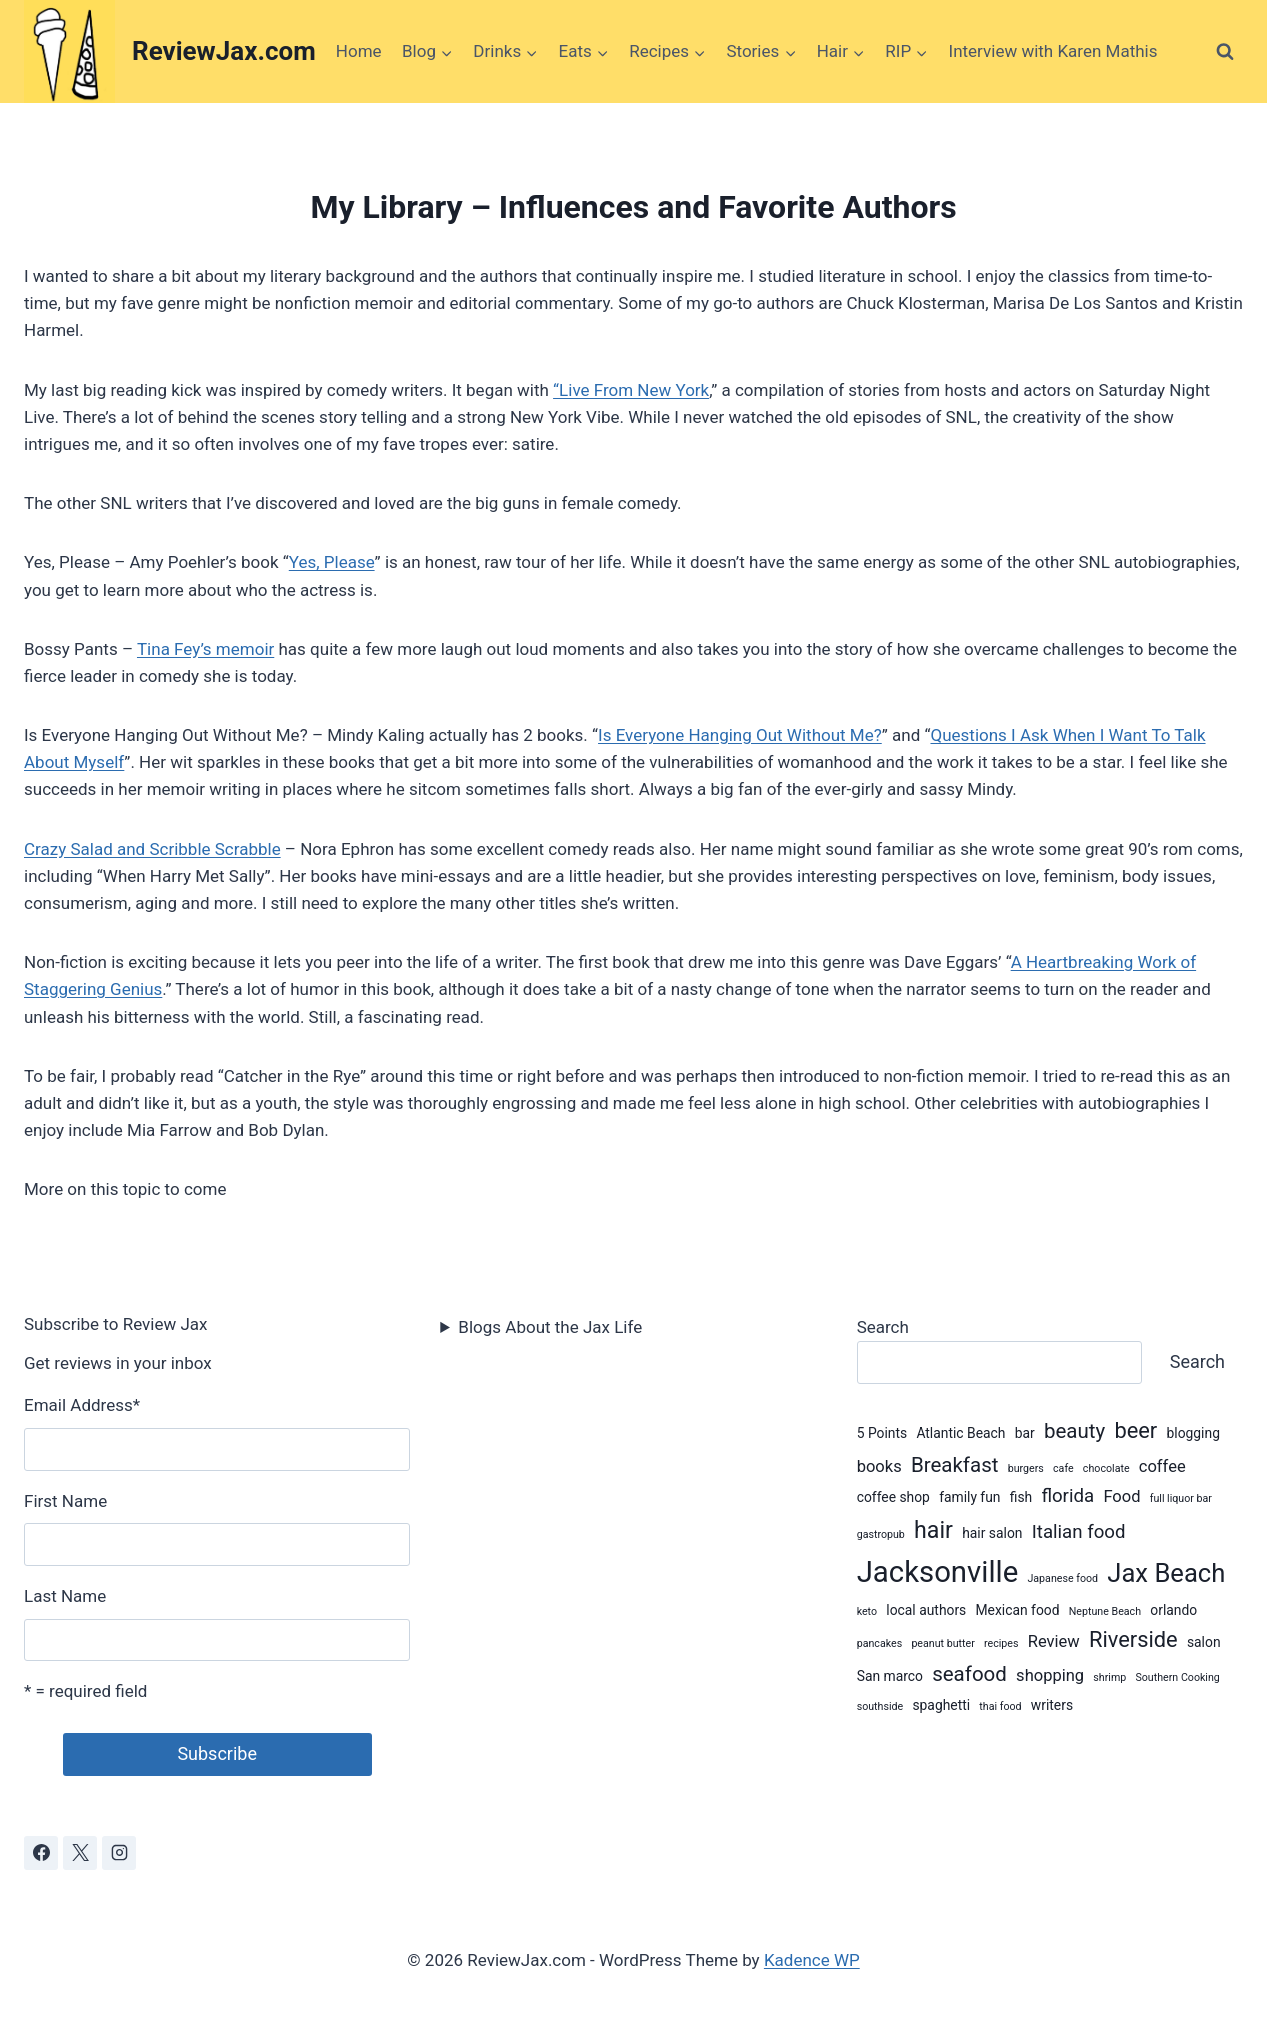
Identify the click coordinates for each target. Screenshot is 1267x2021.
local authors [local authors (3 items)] (926, 1610)
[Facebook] (41, 1853)
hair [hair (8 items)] (933, 1530)
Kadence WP (812, 1960)
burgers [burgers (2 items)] (1026, 1468)
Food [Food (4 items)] (1121, 1496)
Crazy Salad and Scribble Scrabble (152, 849)
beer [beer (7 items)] (1135, 1430)
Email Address (82, 1405)
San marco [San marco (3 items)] (890, 1676)
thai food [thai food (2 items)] (1000, 1706)
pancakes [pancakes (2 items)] (880, 1643)
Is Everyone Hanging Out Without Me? (740, 735)
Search (883, 1327)
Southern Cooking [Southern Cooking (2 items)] (1177, 1677)
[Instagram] (119, 1853)
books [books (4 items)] (879, 1466)
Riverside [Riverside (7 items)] (1133, 1639)
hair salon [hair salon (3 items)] (992, 1533)
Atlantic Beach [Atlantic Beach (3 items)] (960, 1433)
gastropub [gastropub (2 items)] (881, 1534)
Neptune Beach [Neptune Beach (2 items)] (1105, 1611)
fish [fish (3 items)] (1021, 1497)
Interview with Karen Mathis (1053, 51)
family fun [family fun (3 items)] (969, 1497)
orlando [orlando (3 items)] (1173, 1610)
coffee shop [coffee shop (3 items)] (893, 1497)
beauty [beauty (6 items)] (1074, 1431)
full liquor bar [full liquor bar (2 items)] (1181, 1498)
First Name (65, 1501)
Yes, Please (332, 562)
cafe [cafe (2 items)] (1063, 1468)
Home (359, 51)
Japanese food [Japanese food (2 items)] (1062, 1578)
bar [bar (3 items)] (1025, 1433)
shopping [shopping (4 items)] (1050, 1675)
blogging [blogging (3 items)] (1192, 1433)
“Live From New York (631, 390)
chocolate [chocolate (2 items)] (1106, 1468)
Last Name (65, 1596)
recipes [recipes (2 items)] (1001, 1643)
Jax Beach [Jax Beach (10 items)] (1166, 1573)
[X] (80, 1853)
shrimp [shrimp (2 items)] (1109, 1677)
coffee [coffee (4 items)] (1162, 1466)
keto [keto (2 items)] (867, 1611)
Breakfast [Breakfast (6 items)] (955, 1465)
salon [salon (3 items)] (1204, 1642)
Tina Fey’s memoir (205, 649)
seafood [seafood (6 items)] (969, 1674)
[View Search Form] (1225, 52)
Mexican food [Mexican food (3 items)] (1018, 1610)
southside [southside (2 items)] (880, 1706)
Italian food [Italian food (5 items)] (1079, 1532)
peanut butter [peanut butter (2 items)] (942, 1643)
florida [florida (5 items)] (1067, 1496)
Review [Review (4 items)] (1054, 1641)
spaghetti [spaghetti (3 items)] (941, 1705)
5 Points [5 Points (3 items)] (882, 1433)
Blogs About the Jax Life (550, 1327)
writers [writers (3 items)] (1052, 1705)
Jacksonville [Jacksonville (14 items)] (938, 1572)
